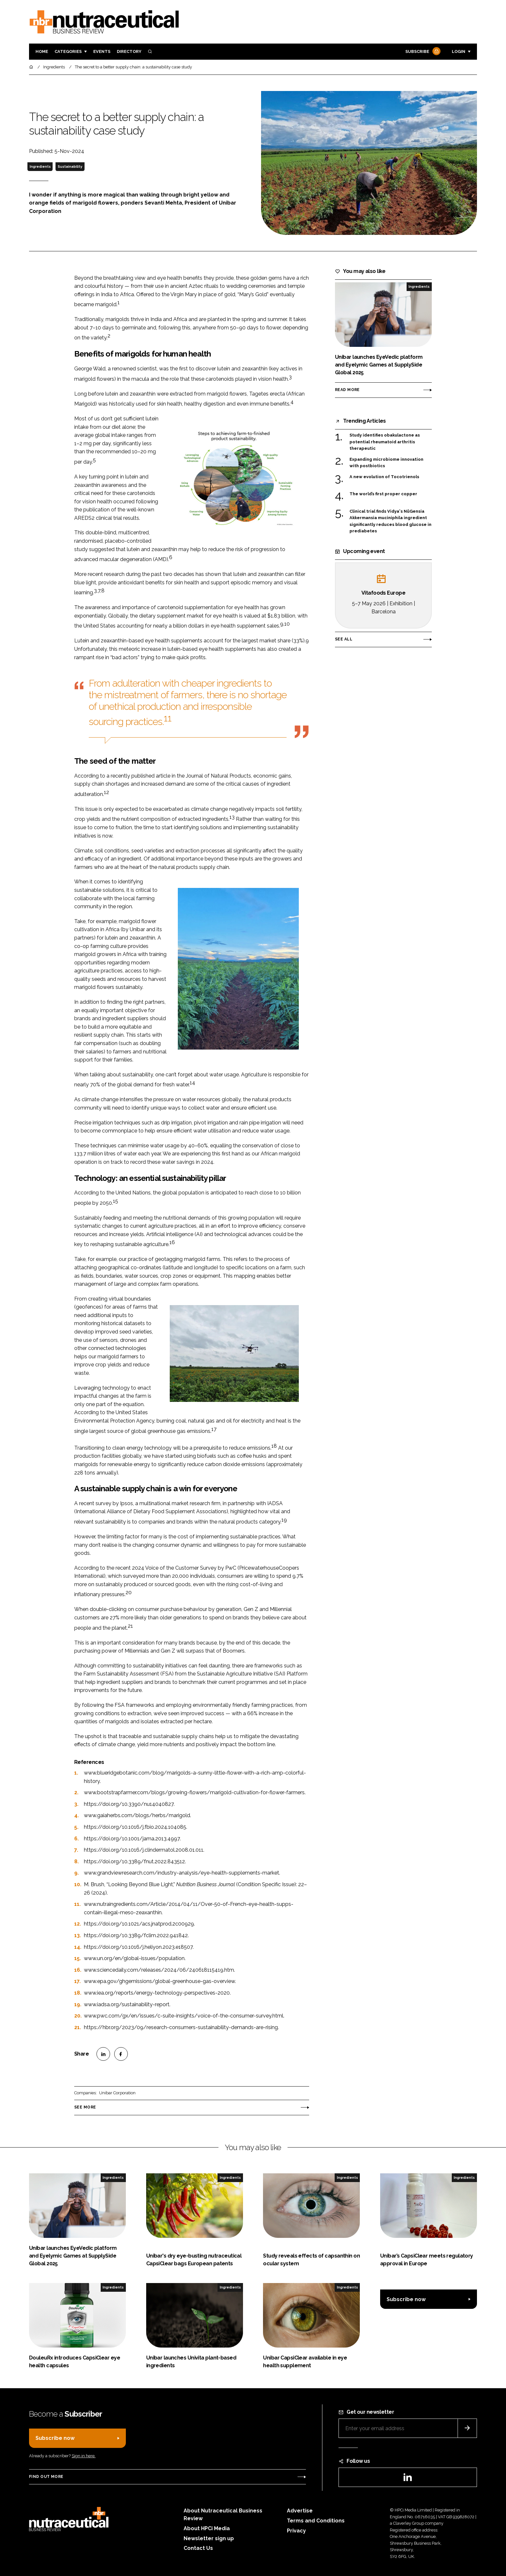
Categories (68, 51)
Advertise (300, 2511)
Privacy (296, 2531)
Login (458, 51)
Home (41, 51)
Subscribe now (406, 2299)
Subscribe (422, 52)
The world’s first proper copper (383, 494)
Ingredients (40, 166)
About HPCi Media (207, 2528)
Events (101, 51)
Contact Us (198, 2548)
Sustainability (70, 166)
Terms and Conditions (316, 2521)
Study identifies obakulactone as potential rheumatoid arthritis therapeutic (384, 442)
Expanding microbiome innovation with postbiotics (386, 462)
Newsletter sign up (209, 2538)
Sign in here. (84, 2455)
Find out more (46, 2476)
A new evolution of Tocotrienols (384, 477)
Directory (129, 51)
